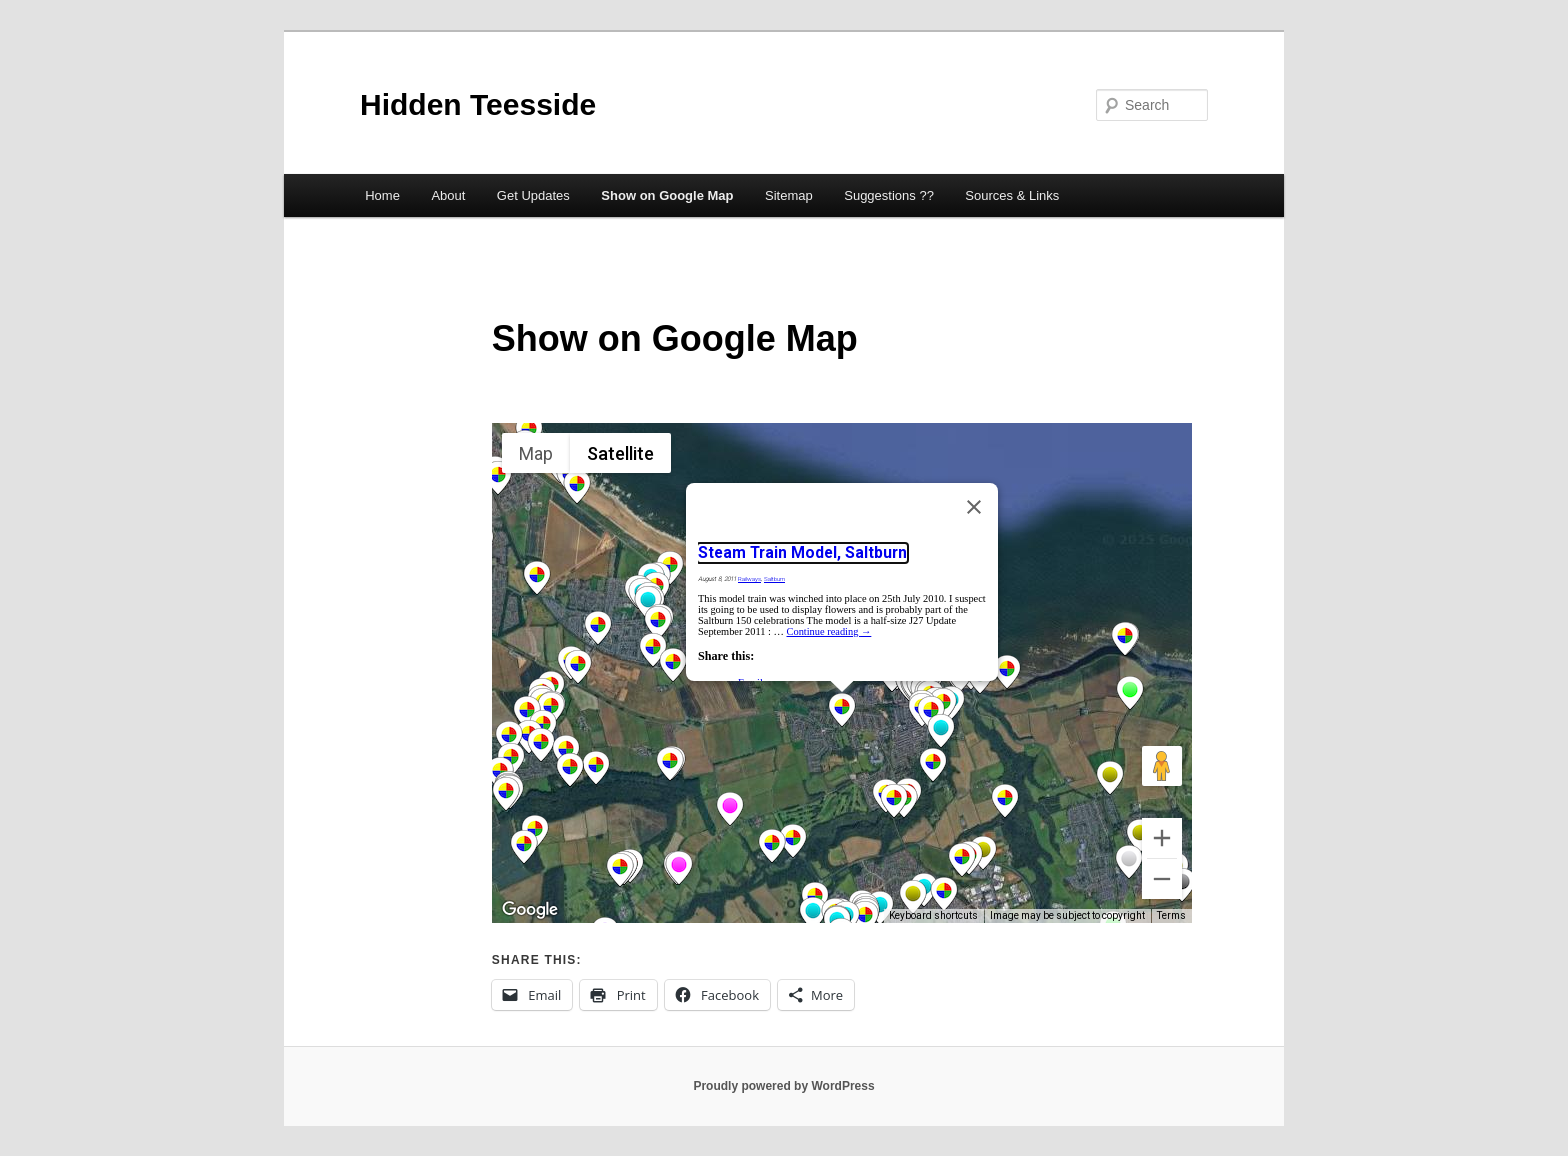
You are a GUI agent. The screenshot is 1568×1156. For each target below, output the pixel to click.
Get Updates (533, 195)
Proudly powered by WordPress (783, 1086)
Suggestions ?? (889, 195)
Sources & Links (1012, 195)
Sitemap (789, 195)
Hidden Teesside (478, 104)
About (448, 195)
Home (382, 195)
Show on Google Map (667, 195)
